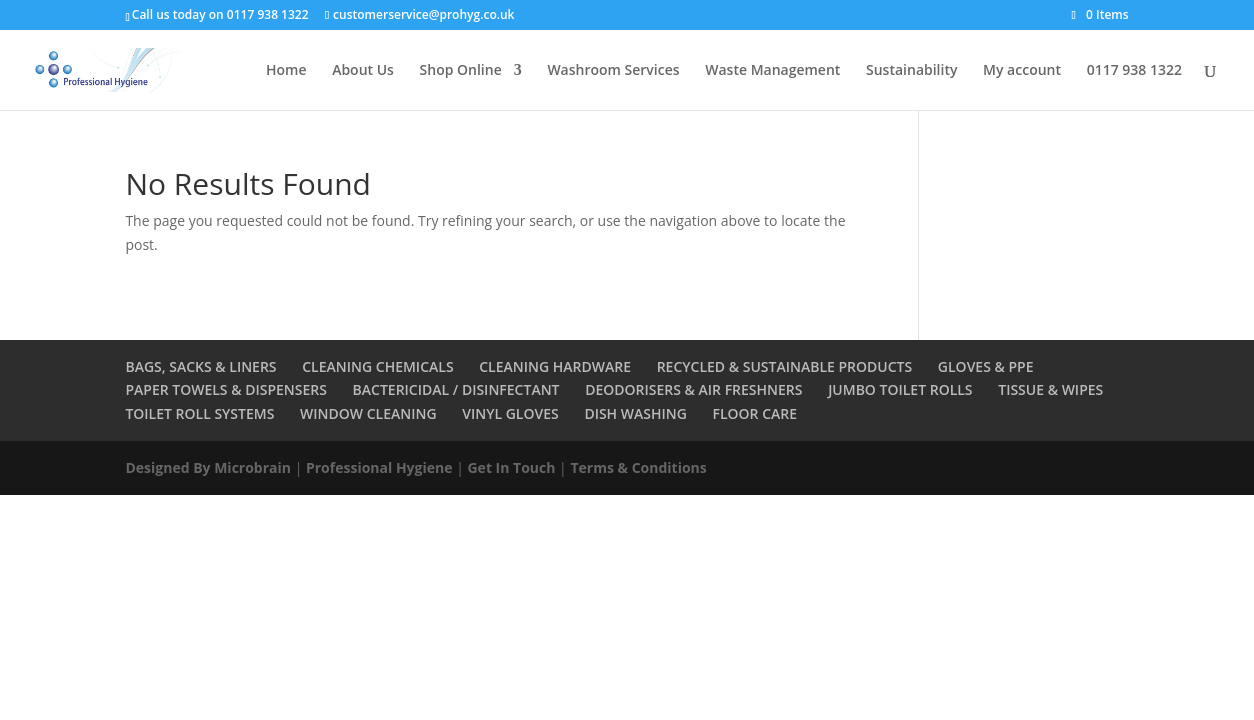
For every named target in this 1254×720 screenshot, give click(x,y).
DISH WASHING (635, 413)
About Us (363, 71)
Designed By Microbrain (208, 467)
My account (1022, 71)
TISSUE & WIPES (1050, 389)
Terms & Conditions (638, 467)
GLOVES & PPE (986, 366)
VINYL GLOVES (510, 413)
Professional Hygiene (379, 467)
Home (286, 71)
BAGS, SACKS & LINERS (200, 366)
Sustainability (911, 71)
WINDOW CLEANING (368, 413)
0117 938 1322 (1134, 71)
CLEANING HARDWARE (555, 366)
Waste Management (772, 71)
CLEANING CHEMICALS (377, 366)
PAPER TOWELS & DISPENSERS (226, 389)
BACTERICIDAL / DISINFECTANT (456, 389)
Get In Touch (511, 467)
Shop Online (461, 71)
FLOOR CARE (755, 413)
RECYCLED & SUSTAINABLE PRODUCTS (785, 366)
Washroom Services (613, 71)
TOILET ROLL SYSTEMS (199, 413)
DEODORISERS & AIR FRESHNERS (693, 389)
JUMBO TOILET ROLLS (900, 389)
